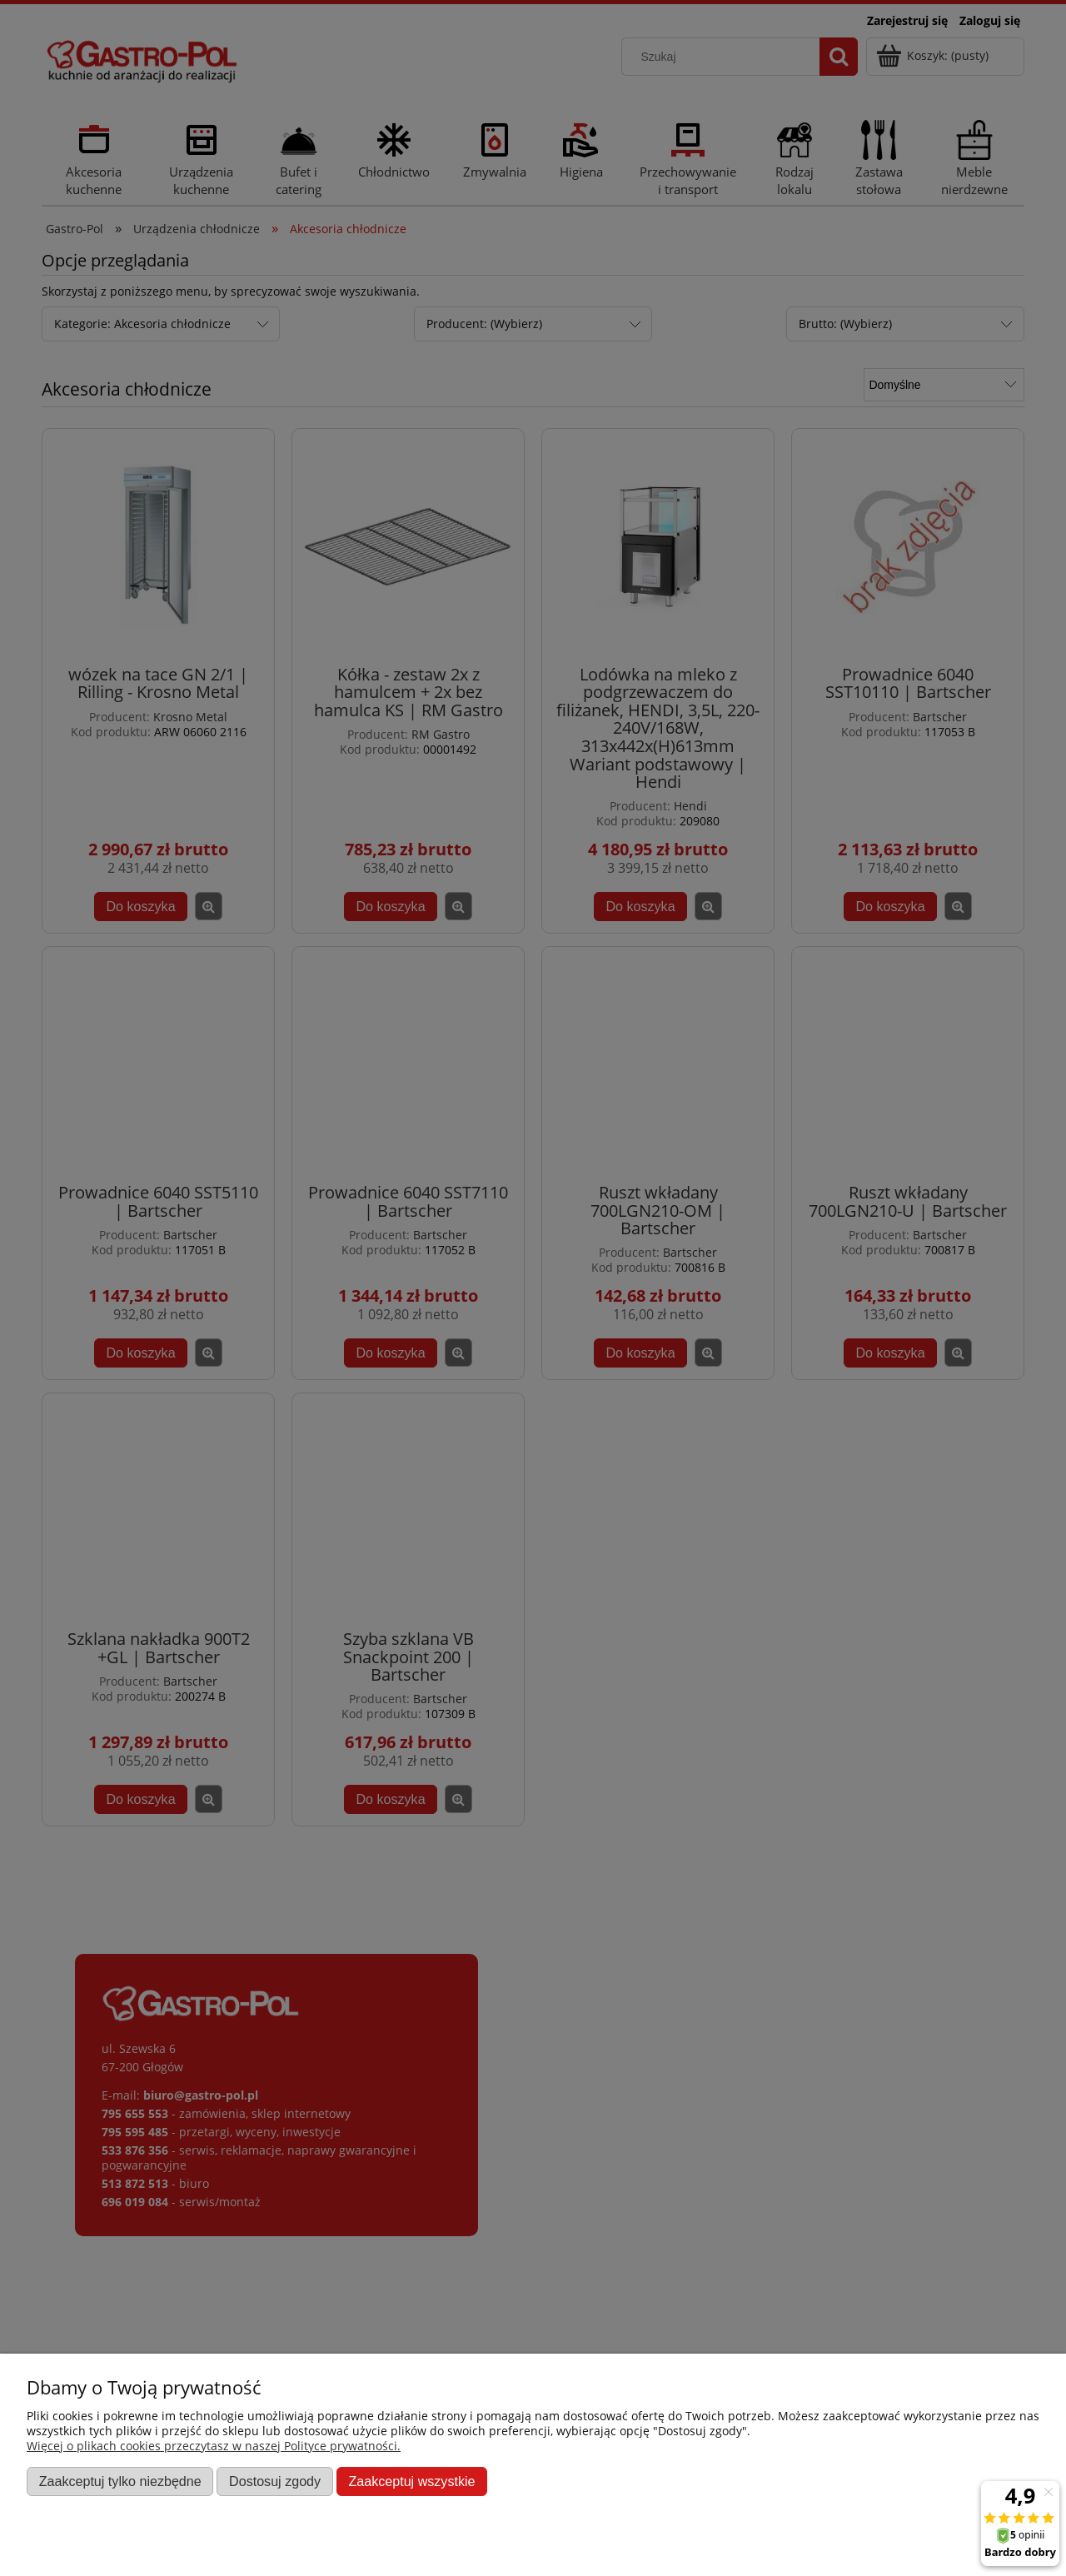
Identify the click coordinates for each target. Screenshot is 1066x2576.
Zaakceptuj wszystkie (411, 2481)
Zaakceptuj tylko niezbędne (120, 2481)
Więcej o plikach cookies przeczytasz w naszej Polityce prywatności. (214, 2446)
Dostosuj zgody (275, 2481)
